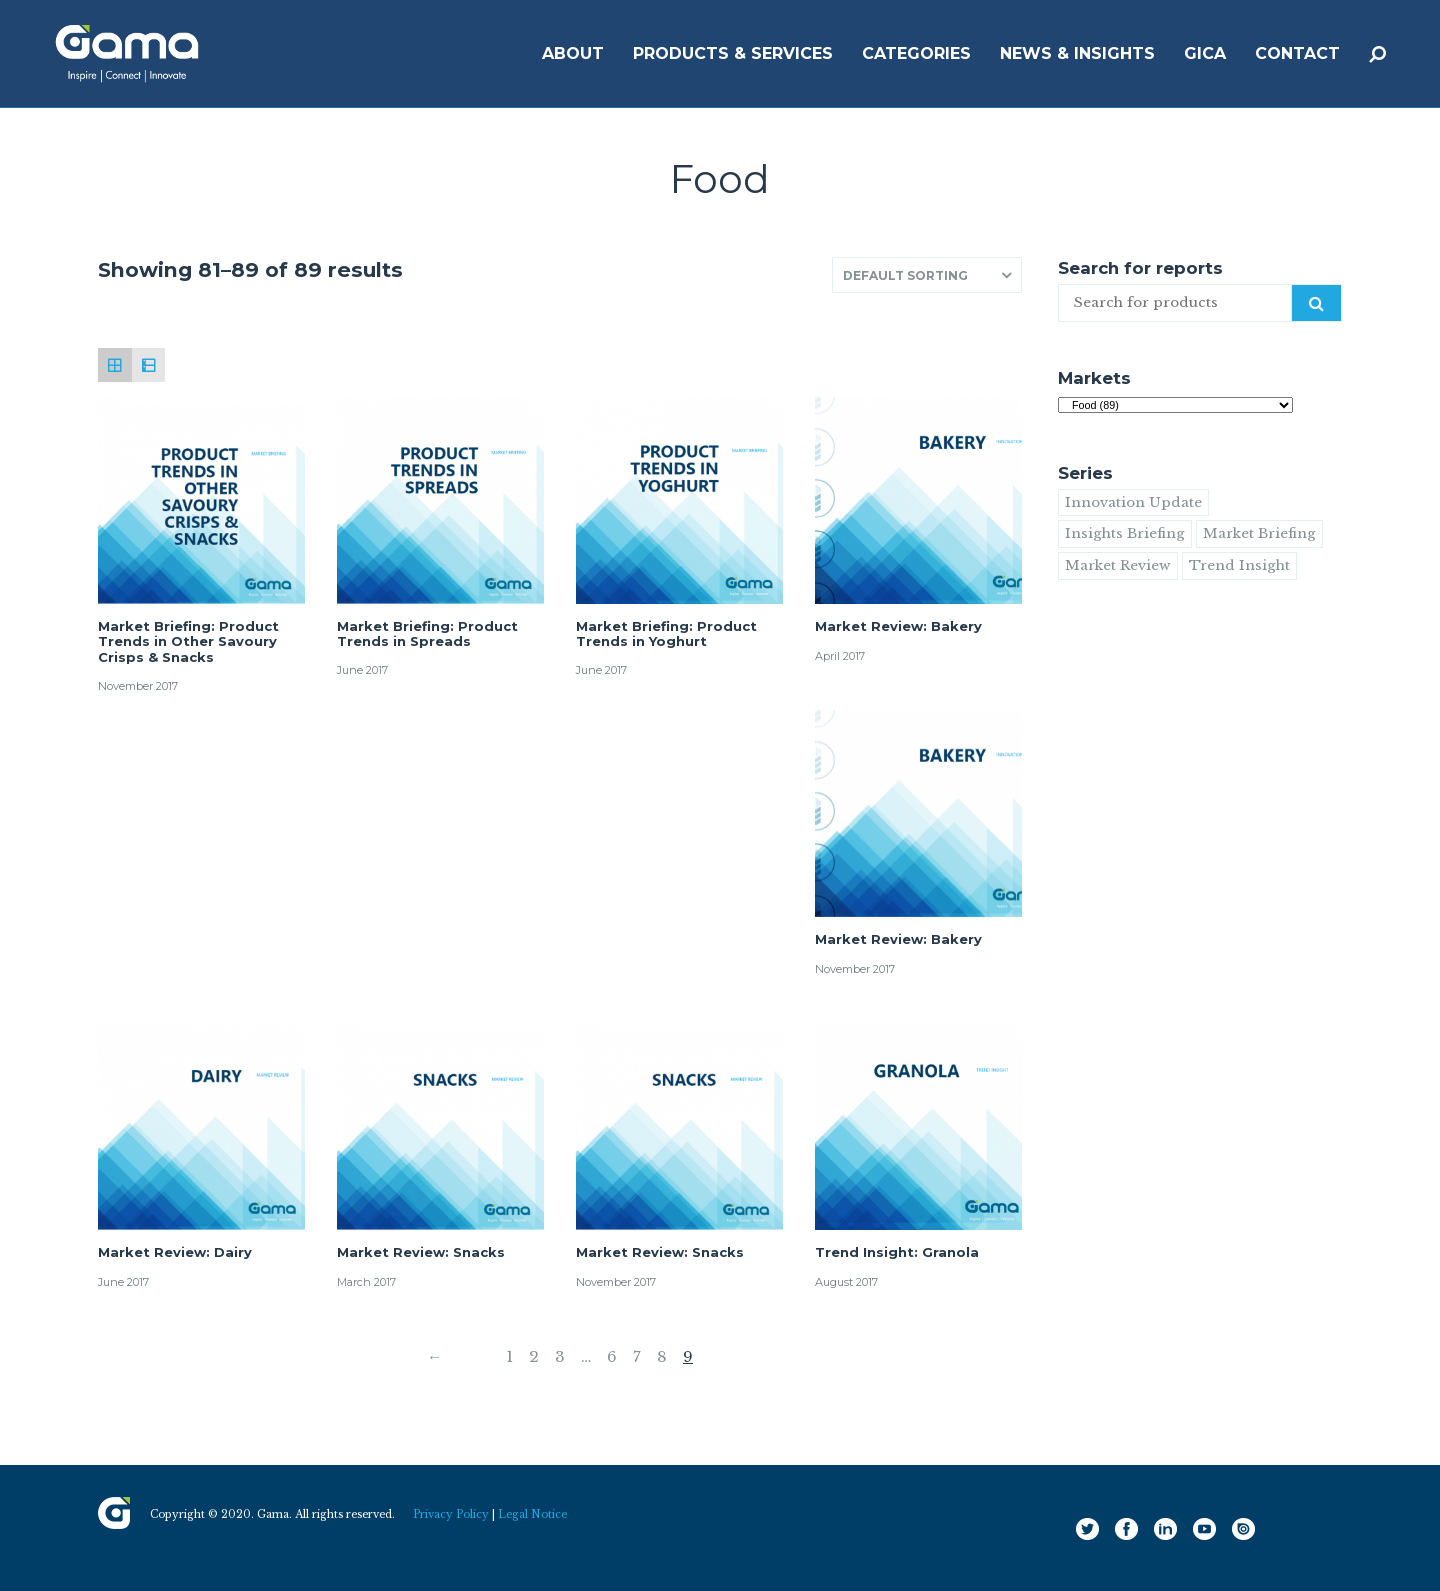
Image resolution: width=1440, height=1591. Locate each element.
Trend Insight (1239, 565)
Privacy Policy (451, 1514)
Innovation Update (1133, 502)
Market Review (1118, 565)
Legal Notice (532, 1514)
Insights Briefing (1125, 533)
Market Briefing (1259, 533)
